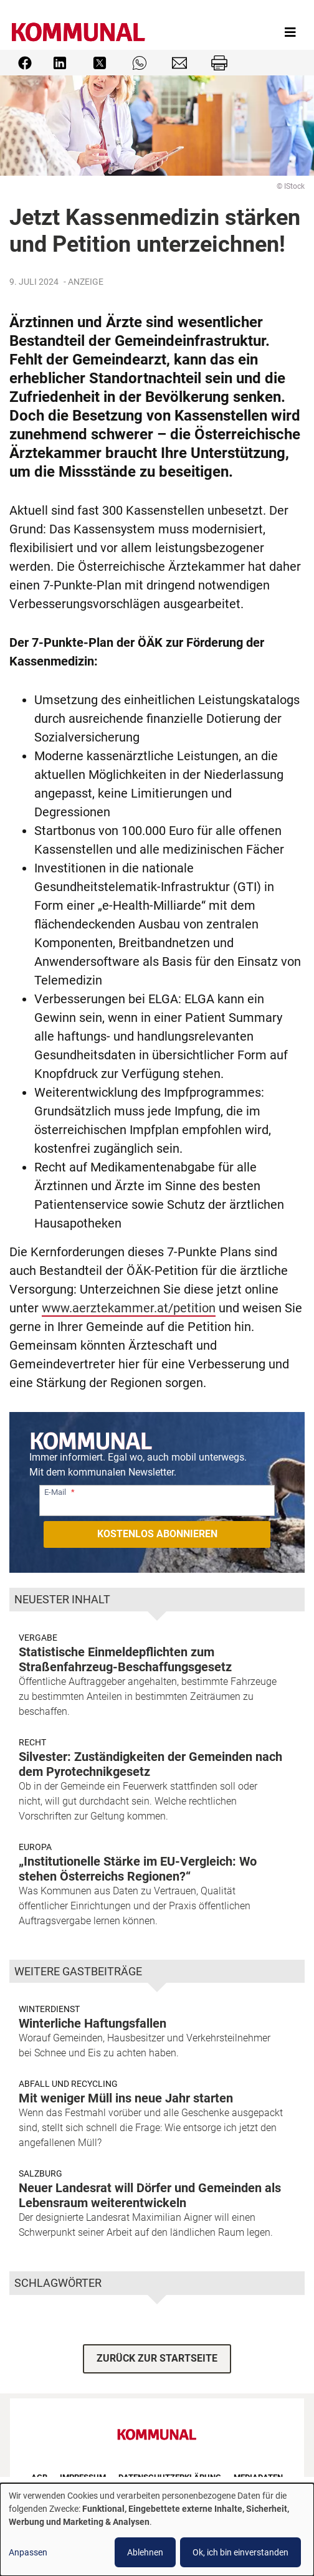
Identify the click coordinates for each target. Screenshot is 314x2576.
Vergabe (38, 1638)
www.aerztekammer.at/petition (129, 1307)
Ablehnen (145, 2552)
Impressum (83, 2477)
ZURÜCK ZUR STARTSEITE (157, 2358)
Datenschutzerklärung (169, 2477)
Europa (35, 1847)
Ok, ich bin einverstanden (240, 2552)
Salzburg (40, 2173)
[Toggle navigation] (290, 32)
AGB (39, 2477)
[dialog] (157, 2529)
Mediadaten (258, 2477)
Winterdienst (49, 2009)
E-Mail (55, 1492)
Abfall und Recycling (68, 2084)
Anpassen (28, 2552)
